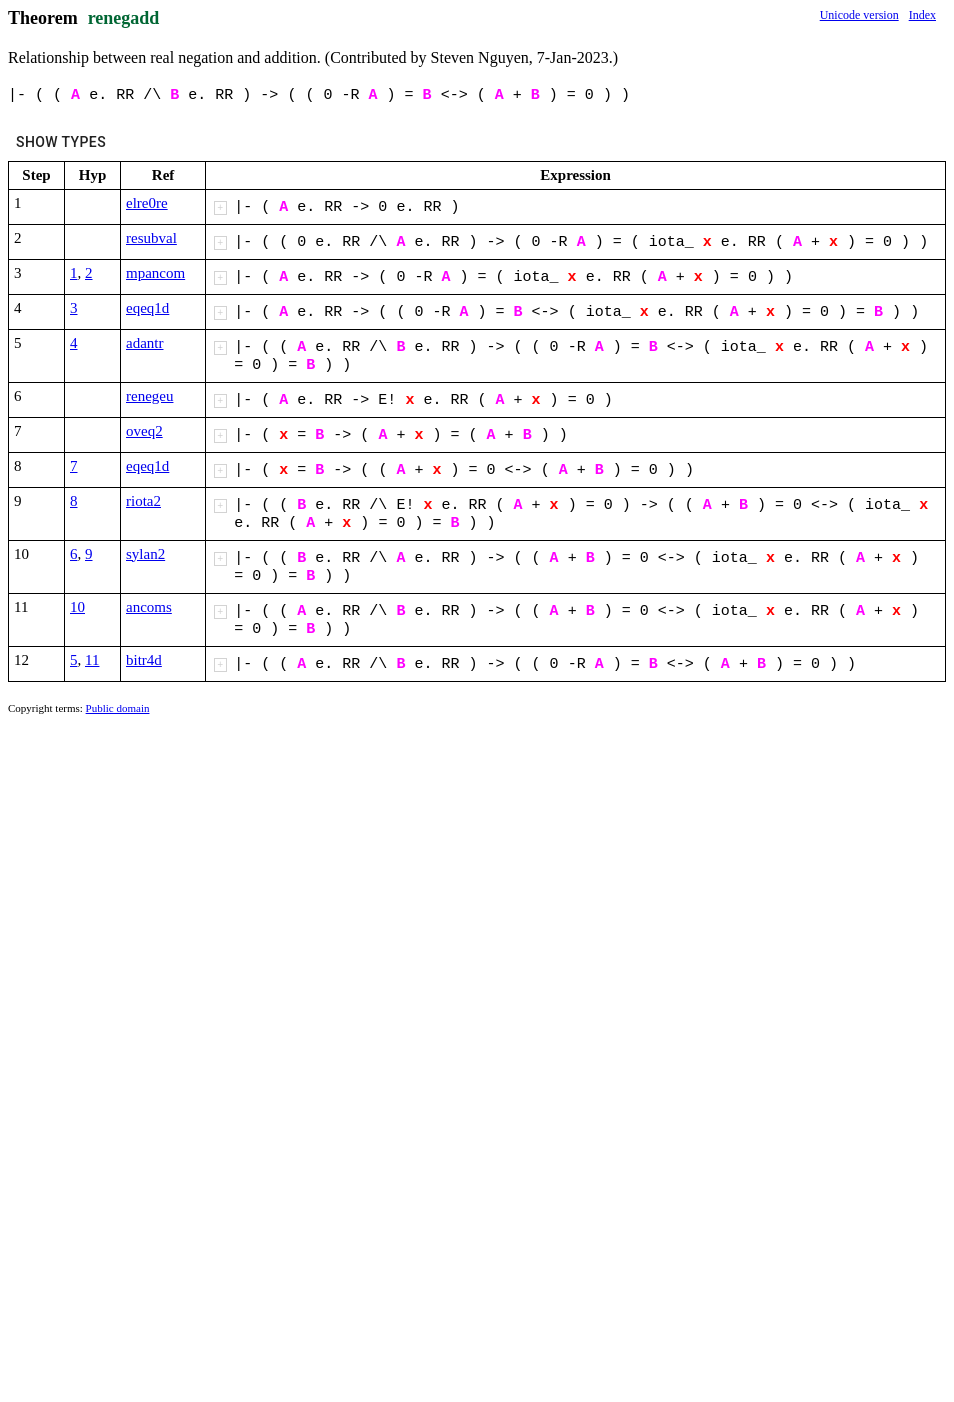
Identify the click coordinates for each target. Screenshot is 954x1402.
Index (922, 15)
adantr (144, 343)
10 (77, 607)
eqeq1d (147, 308)
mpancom (155, 273)
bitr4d (144, 660)
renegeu (149, 396)
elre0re (147, 203)
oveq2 (144, 431)
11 (92, 660)
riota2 (143, 501)
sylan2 (145, 554)
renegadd (124, 18)
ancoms (149, 607)
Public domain (118, 708)
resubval (151, 238)
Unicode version (859, 15)
